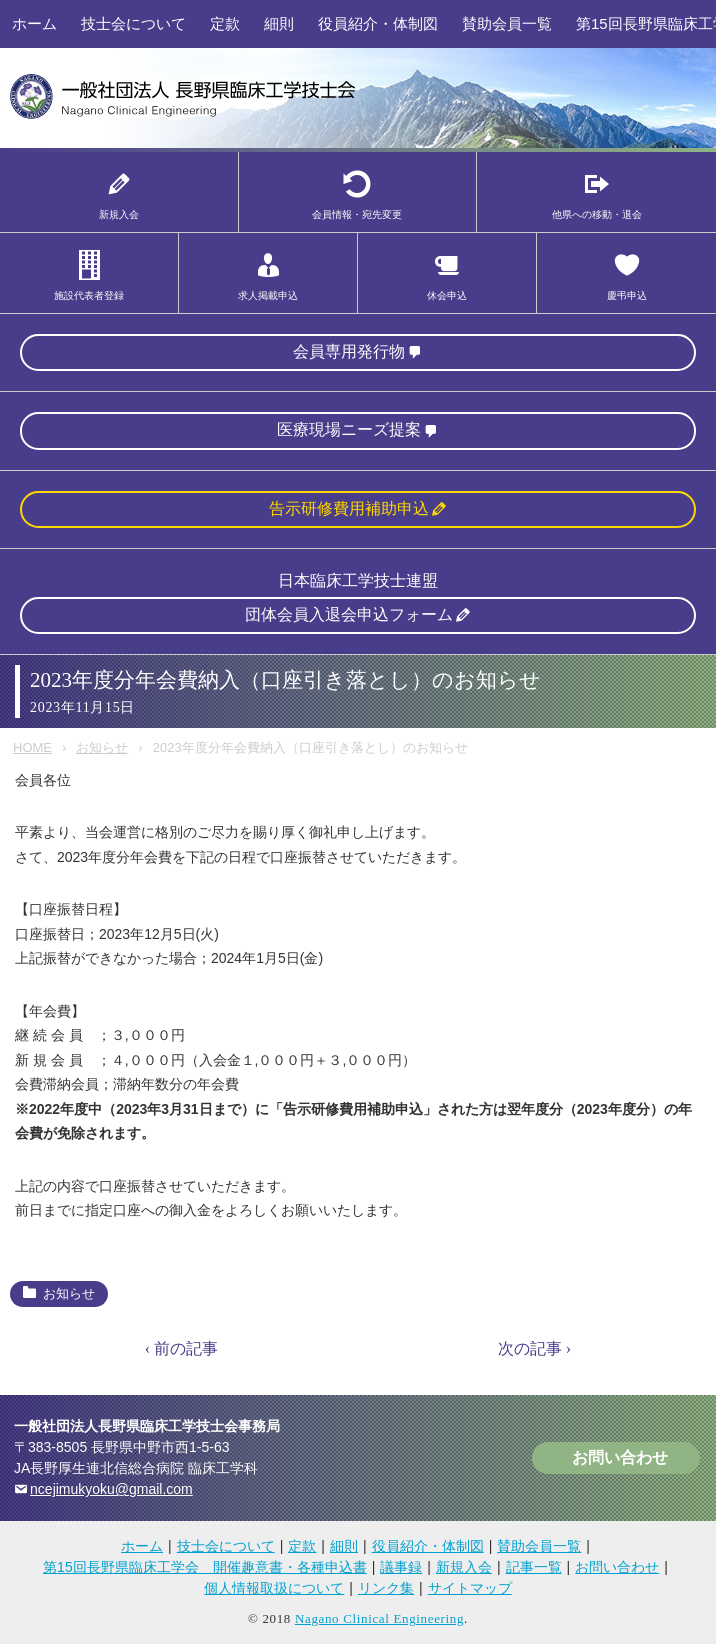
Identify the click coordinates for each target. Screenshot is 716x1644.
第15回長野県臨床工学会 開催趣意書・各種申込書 (205, 1567)
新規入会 (464, 1567)
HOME (32, 747)
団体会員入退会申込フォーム (349, 614)
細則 (279, 23)
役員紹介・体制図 (378, 23)
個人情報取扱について (274, 1588)
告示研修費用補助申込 (349, 508)
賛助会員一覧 (507, 23)
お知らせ (102, 747)
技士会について (133, 23)
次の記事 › (534, 1348)
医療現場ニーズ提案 (349, 429)
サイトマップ (470, 1588)
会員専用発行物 (349, 351)
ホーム (34, 23)
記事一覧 (534, 1567)
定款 (225, 23)
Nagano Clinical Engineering (379, 1618)
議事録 (401, 1567)
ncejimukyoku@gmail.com (111, 1489)
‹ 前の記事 (181, 1348)
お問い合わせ (620, 1457)
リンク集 (386, 1588)
